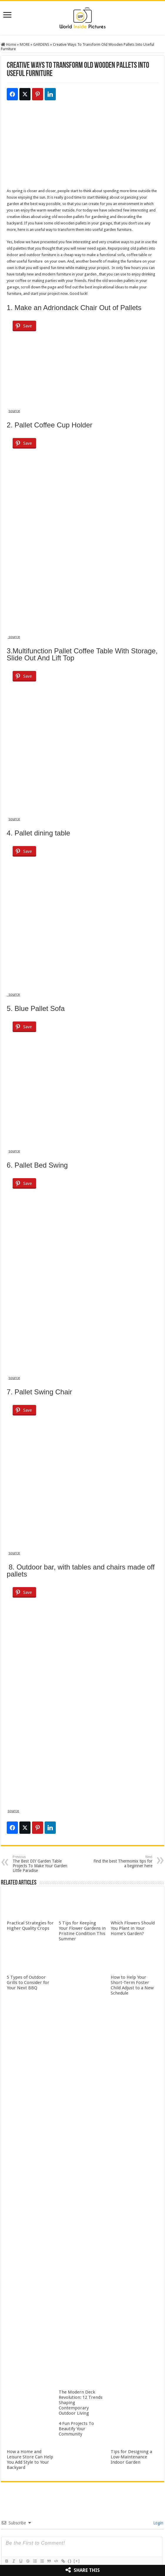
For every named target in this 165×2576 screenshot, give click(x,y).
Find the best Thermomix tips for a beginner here (122, 1861)
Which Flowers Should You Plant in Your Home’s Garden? (133, 1928)
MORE (25, 44)
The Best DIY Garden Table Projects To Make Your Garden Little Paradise (43, 1864)
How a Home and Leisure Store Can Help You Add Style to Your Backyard (30, 2459)
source (14, 411)
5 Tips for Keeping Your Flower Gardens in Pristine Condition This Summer (82, 1930)
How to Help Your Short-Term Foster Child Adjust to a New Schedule (132, 1985)
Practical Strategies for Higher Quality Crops (30, 1925)
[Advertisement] (82, 147)
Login (157, 2523)
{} (70, 2561)
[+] (77, 2561)
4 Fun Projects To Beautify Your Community (76, 2429)
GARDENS (41, 44)
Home (8, 44)
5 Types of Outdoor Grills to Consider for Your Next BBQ (28, 1982)
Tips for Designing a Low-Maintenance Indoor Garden (131, 2457)
